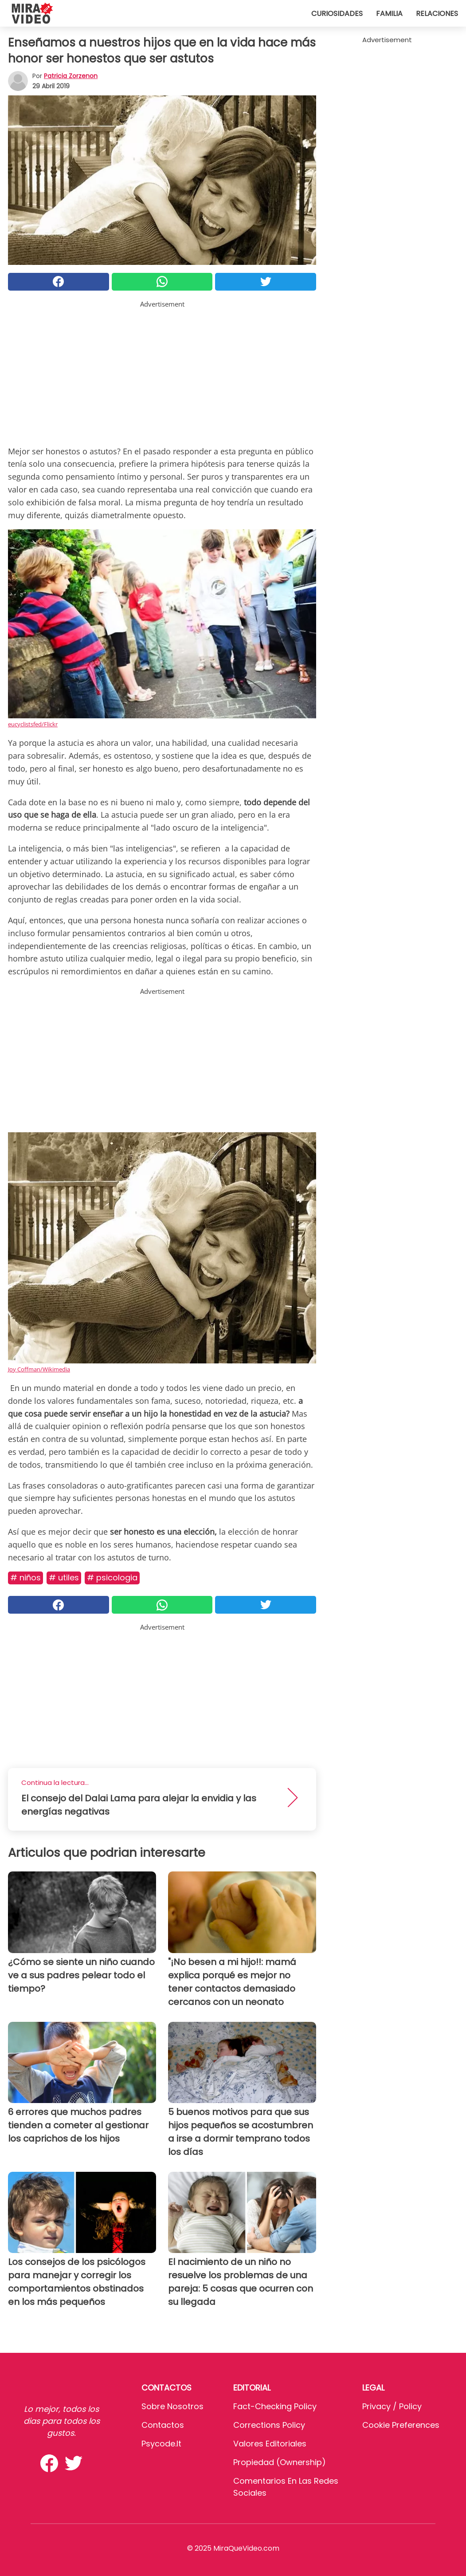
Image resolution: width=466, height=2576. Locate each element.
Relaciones (437, 13)
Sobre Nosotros (172, 2406)
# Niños (25, 1577)
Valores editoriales (269, 2443)
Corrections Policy (269, 2424)
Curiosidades (337, 13)
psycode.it (161, 2443)
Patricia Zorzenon (71, 75)
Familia (389, 13)
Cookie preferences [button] (400, 2424)
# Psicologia (112, 1577)
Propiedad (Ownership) (279, 2462)
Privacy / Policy (392, 2406)
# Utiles (64, 1577)
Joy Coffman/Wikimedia (39, 1369)
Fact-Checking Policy (275, 2406)
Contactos (162, 2424)
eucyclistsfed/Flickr (33, 724)
